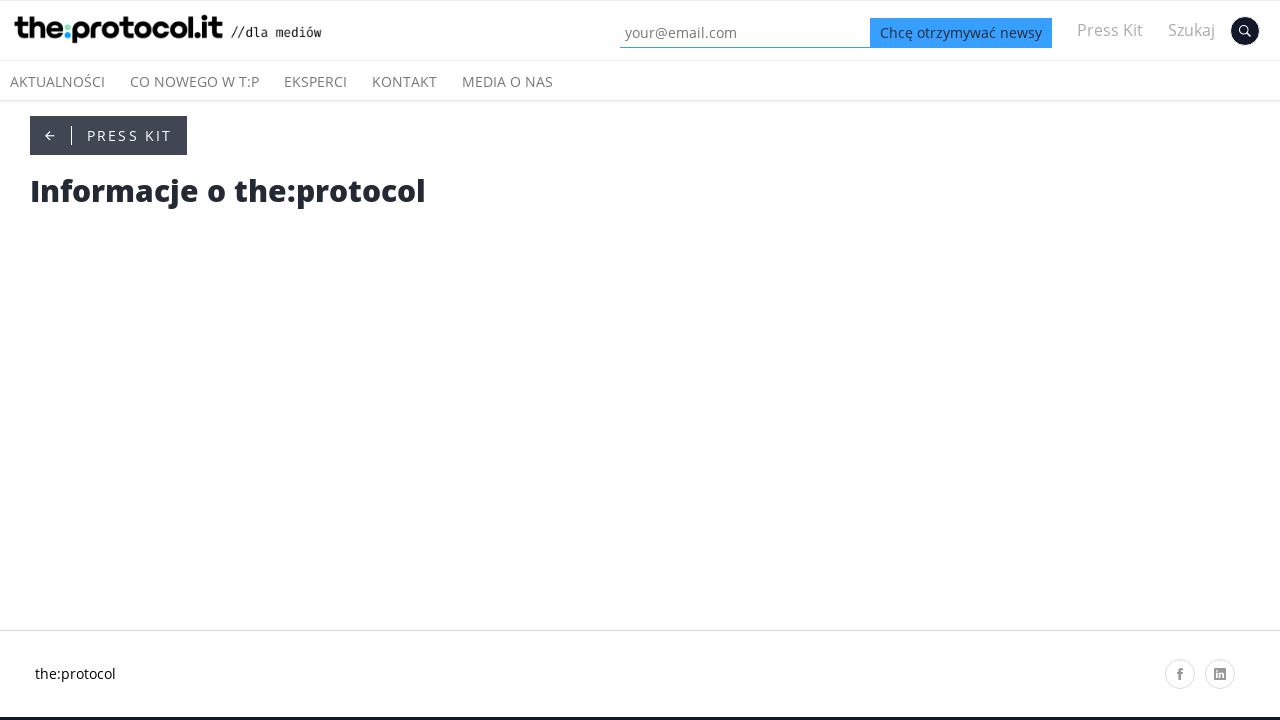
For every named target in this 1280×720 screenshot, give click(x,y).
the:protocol (75, 673)
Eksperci (315, 81)
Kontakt (404, 81)
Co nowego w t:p (194, 81)
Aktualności (57, 81)
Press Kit (1110, 30)
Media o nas (507, 81)
